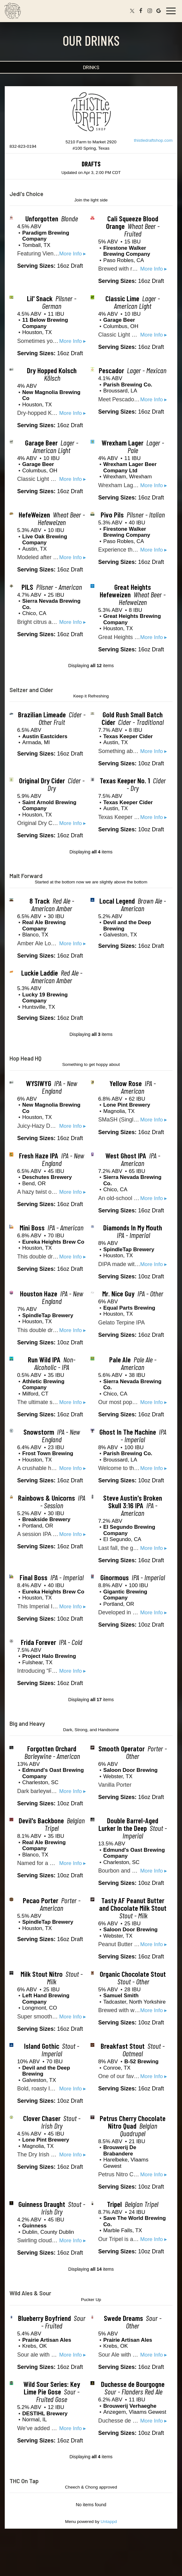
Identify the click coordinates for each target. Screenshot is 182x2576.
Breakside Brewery (46, 1519)
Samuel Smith (121, 1996)
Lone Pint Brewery (126, 1105)
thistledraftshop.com (153, 140)
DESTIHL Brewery (44, 2414)
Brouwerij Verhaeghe (129, 2406)
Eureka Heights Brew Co (53, 1242)
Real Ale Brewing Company (44, 925)
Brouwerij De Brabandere (119, 2150)
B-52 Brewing (141, 2062)
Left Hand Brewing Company (45, 1999)
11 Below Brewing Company (45, 323)
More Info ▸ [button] (72, 254)
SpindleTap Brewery (128, 1249)
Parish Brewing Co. (127, 385)
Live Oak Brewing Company (44, 540)
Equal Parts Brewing (129, 1308)
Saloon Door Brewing (130, 1770)
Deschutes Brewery (47, 1177)
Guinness (34, 2226)
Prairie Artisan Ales (46, 2340)
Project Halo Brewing (49, 1656)
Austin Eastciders (44, 736)
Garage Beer (119, 320)
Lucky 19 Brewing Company (45, 998)
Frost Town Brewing (47, 1453)
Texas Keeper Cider (128, 736)
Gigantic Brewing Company (125, 1595)
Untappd (109, 2521)
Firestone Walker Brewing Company (126, 251)
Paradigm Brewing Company (45, 236)
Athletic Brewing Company (43, 1384)
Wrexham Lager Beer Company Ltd (130, 467)
